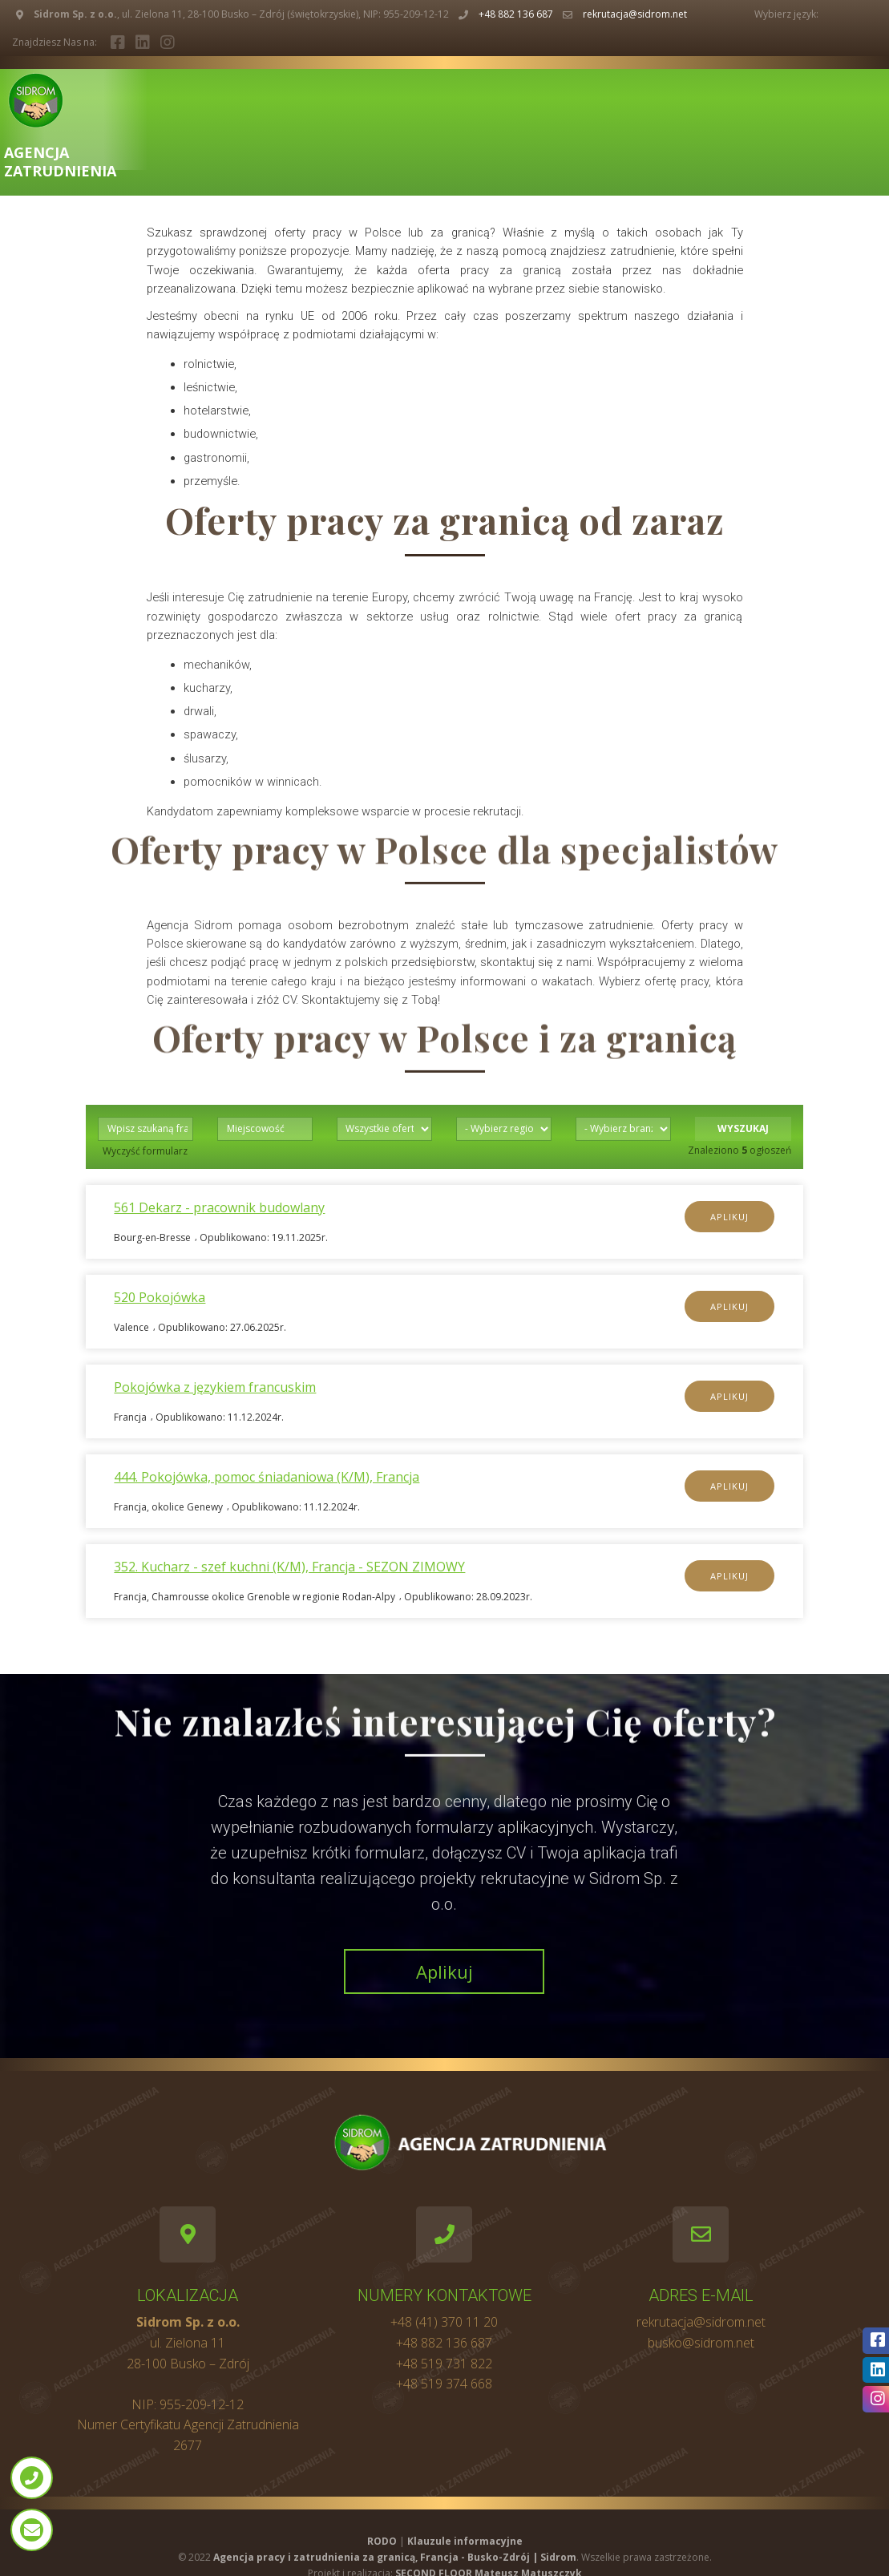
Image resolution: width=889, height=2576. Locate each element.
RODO (382, 2541)
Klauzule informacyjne (465, 2541)
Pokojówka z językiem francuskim (215, 1387)
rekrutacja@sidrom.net (635, 14)
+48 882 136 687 (516, 14)
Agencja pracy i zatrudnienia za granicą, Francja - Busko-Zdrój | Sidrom (394, 2557)
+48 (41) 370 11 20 (444, 2322)
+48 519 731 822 (444, 2363)
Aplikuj (729, 1217)
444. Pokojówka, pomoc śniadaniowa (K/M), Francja (266, 1476)
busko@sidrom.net (701, 2343)
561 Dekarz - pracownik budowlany (219, 1207)
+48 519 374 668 (444, 2383)
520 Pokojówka (159, 1297)
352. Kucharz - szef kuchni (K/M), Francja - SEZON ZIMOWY (289, 1566)
